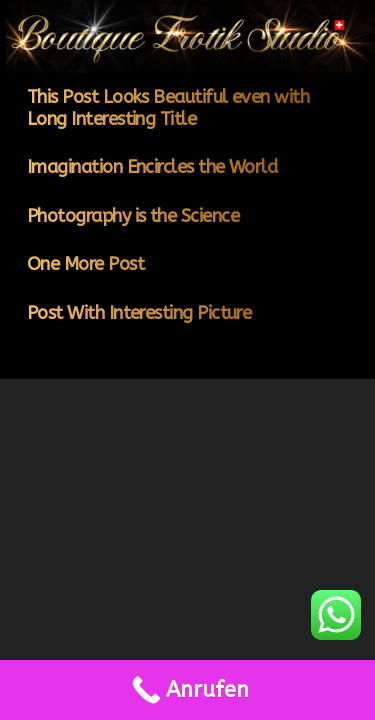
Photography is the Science (133, 216)
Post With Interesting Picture (139, 313)
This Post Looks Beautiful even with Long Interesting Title (168, 108)
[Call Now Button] (187, 690)
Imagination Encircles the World (152, 167)
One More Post (85, 264)
